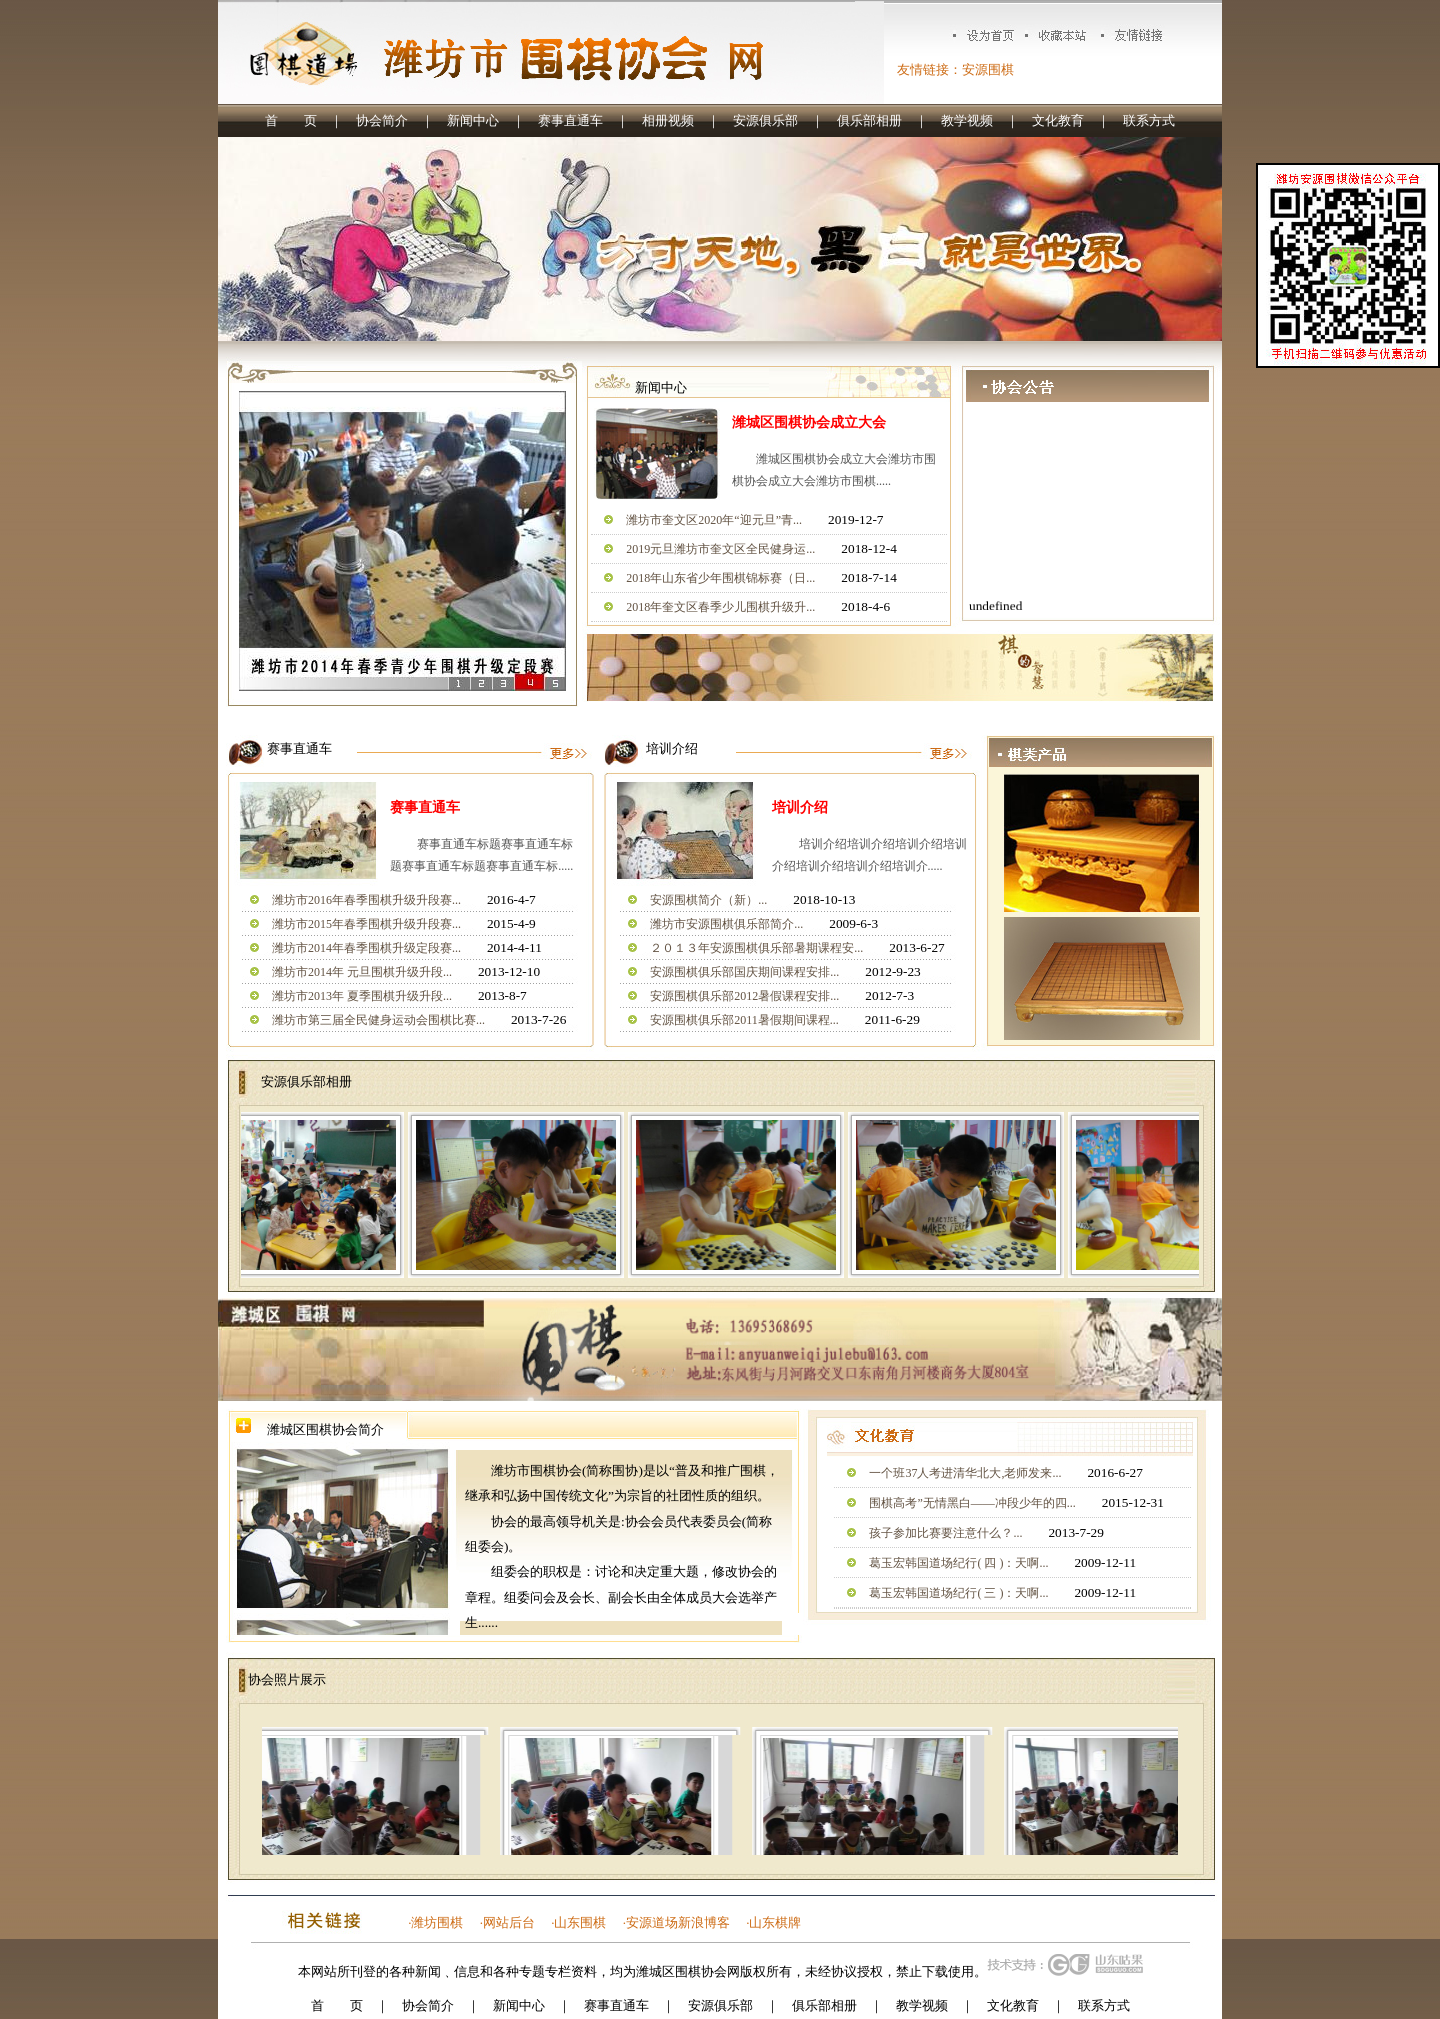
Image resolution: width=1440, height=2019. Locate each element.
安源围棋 (988, 69)
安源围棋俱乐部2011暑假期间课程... (744, 1020)
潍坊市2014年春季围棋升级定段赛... (366, 948)
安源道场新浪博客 (678, 1922)
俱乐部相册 (869, 120)
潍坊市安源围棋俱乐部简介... (726, 924)
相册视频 (668, 120)
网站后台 (509, 1922)
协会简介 (382, 120)
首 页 (291, 120)
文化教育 (1058, 120)
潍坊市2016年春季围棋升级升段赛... (366, 900)
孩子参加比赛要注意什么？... (945, 1533)
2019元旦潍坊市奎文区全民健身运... (720, 549)
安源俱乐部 (765, 120)
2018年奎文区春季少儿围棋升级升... (720, 607)
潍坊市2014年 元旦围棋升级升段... (362, 972)
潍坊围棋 (437, 1922)
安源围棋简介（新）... (708, 900)
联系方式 (1149, 120)
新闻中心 (473, 120)
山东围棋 (580, 1922)
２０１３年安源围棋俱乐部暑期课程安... (756, 948)
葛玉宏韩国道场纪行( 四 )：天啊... (958, 1563)
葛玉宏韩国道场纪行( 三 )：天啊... (958, 1593)
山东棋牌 (775, 1922)
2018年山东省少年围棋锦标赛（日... (720, 578)
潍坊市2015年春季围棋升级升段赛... (366, 924)
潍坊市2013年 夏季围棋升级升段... (362, 996)
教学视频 (967, 120)
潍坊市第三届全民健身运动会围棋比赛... (378, 1020)
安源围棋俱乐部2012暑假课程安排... (744, 996)
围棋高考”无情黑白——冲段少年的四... (972, 1503)
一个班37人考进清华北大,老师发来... (965, 1473)
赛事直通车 (570, 120)
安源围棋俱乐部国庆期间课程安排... (744, 972)
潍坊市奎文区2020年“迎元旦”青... (714, 520)
